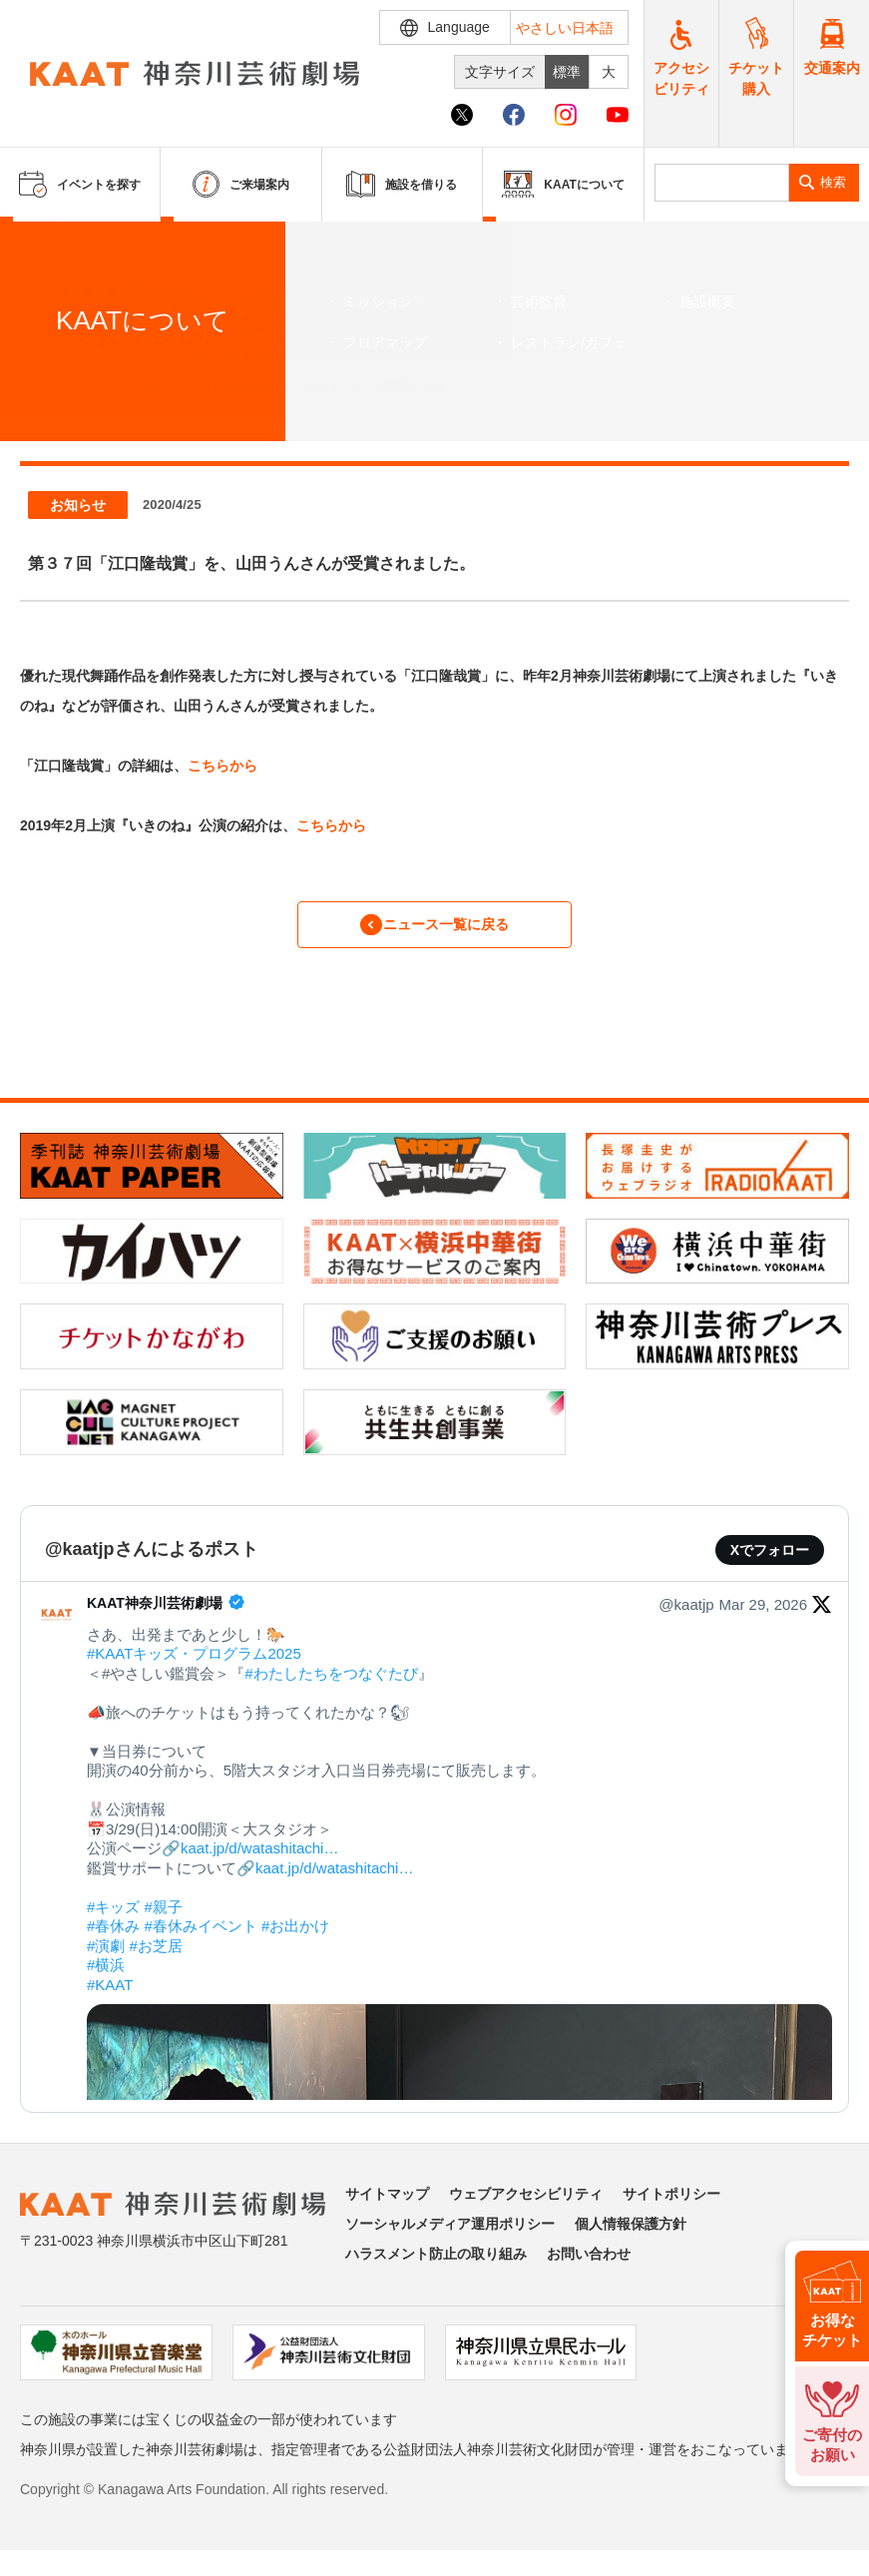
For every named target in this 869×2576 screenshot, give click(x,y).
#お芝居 (156, 1957)
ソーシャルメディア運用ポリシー (450, 2236)
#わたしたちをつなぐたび (330, 1685)
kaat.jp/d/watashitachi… (259, 1860)
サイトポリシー (671, 2206)
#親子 (164, 1918)
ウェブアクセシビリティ (526, 2206)
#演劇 (106, 1957)
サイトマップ (387, 2206)
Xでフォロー (769, 1562)
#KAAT (110, 1996)
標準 (567, 72)
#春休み (113, 1938)
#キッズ (113, 1918)
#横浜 (106, 1977)
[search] (721, 183)
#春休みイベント (201, 1938)
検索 (833, 182)
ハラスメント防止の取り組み (436, 2266)
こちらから (222, 765)
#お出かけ (295, 1938)
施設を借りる (401, 184)
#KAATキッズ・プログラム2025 (194, 1666)
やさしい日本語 (565, 28)
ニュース (107, 386)
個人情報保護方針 (630, 2236)
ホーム (48, 386)
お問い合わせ (589, 2266)
